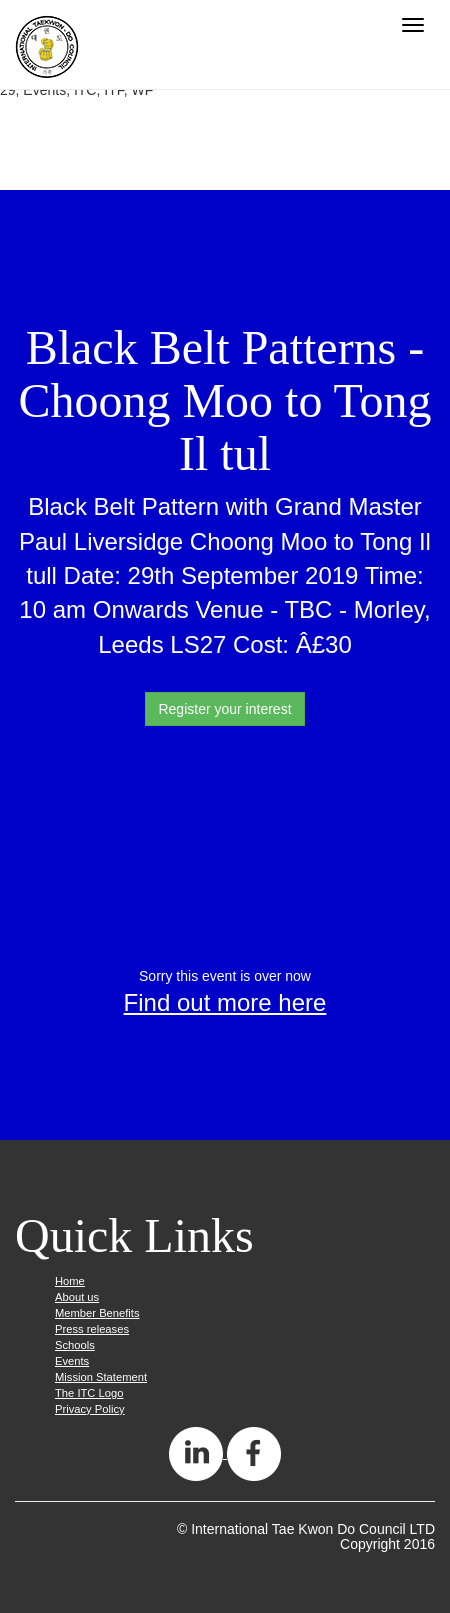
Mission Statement (101, 1377)
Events (72, 1361)
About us (77, 1297)
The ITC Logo (89, 1393)
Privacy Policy (90, 1409)
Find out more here (225, 1002)
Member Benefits (97, 1313)
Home (70, 1281)
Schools (75, 1345)
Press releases (92, 1329)
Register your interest (224, 709)
